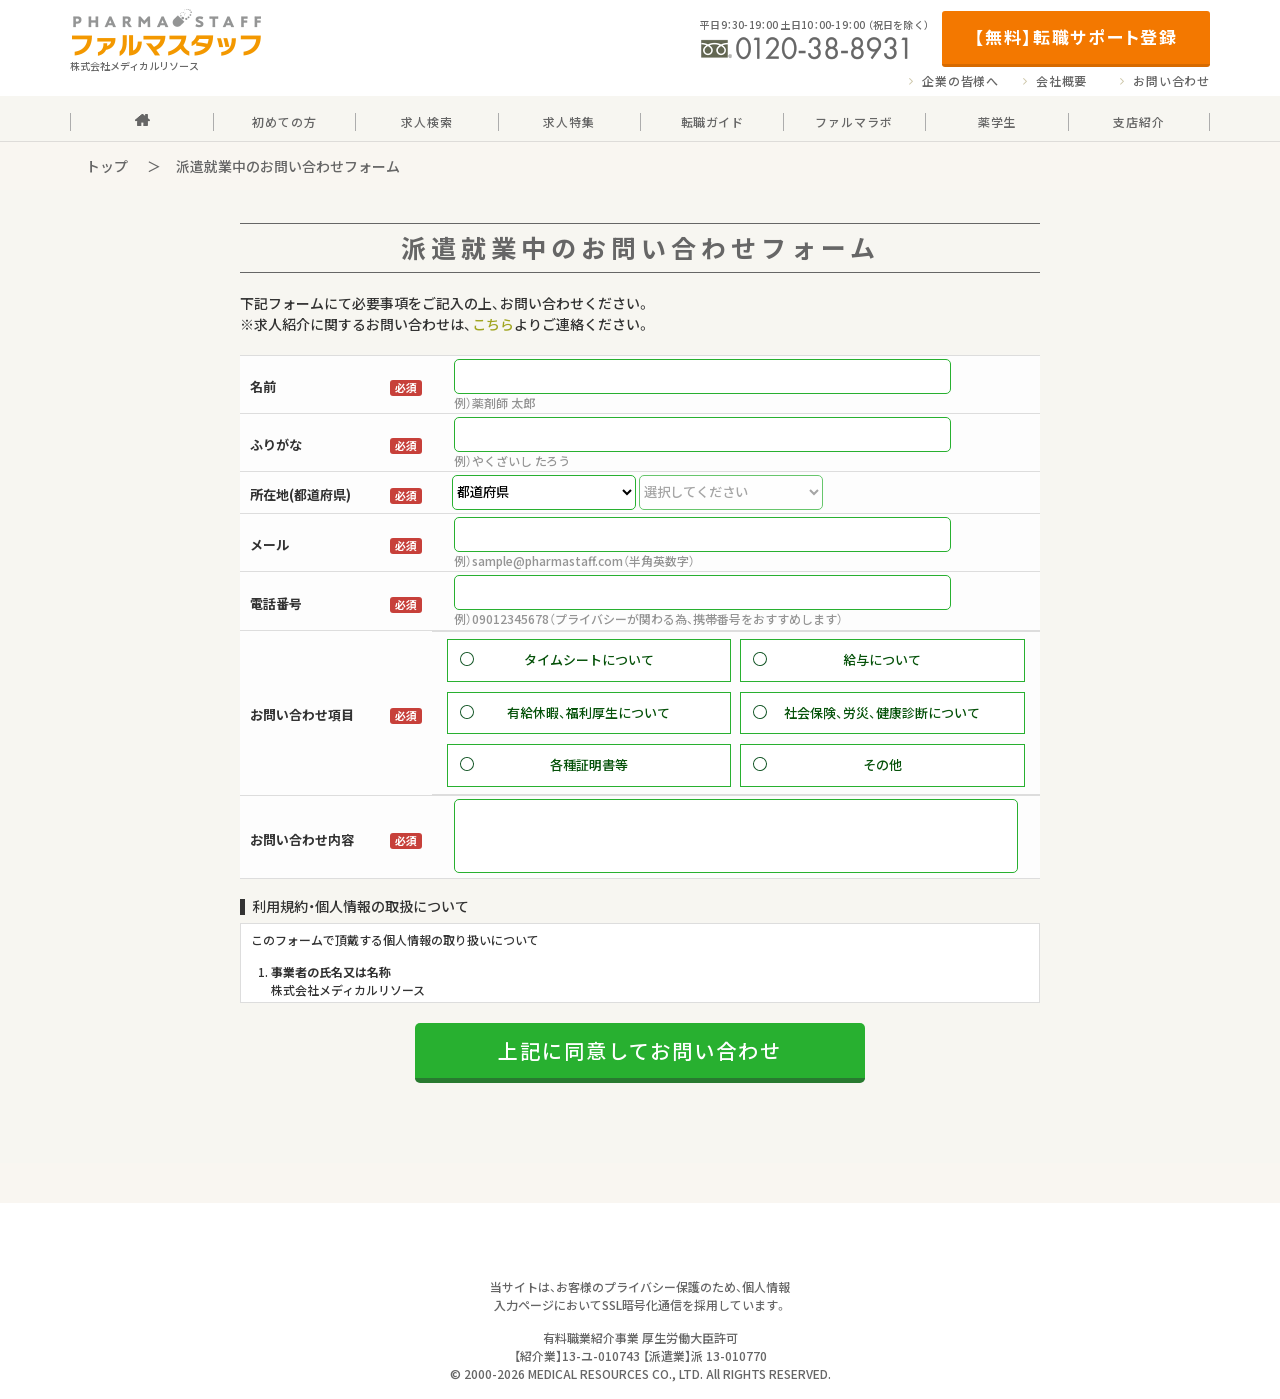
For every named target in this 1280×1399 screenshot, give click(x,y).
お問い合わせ (1171, 81)
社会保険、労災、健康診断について (882, 712)
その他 (882, 764)
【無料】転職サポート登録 (1075, 36)
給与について (882, 659)
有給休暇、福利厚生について (588, 712)
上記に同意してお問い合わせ (640, 1076)
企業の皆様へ (960, 81)
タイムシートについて (589, 659)
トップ (107, 166)
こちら (493, 324)
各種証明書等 (589, 764)
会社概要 (1061, 81)
